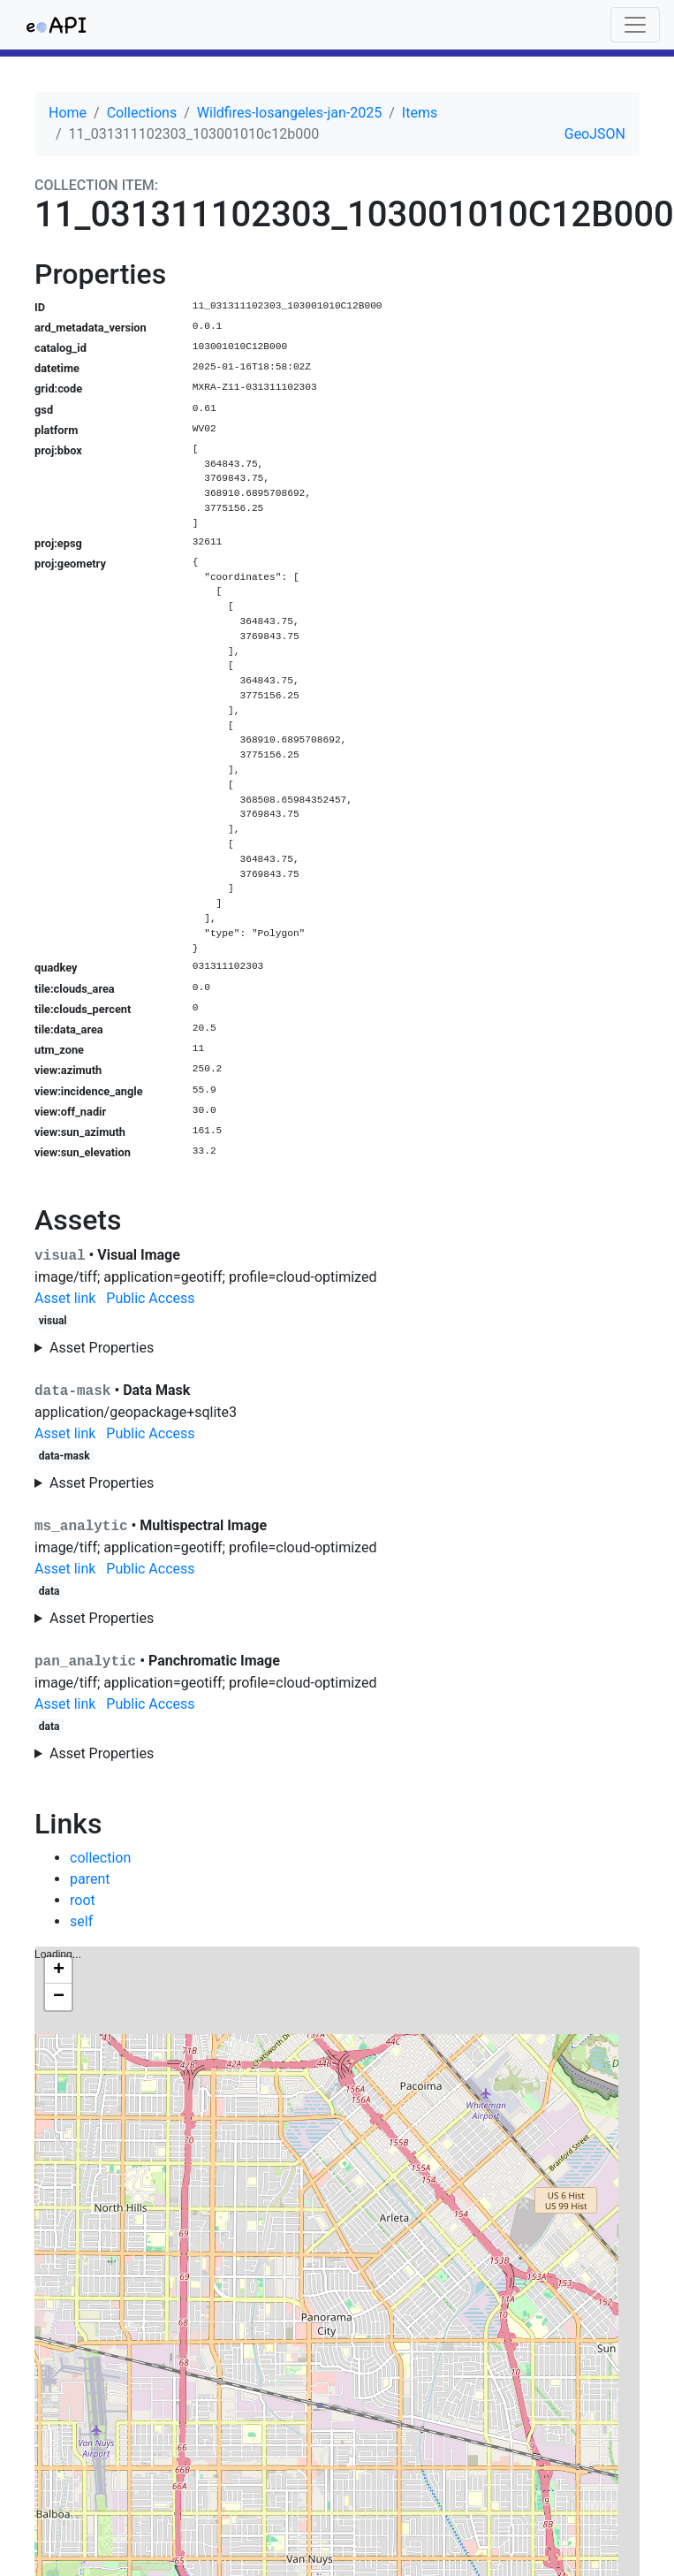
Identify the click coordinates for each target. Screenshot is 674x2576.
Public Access (150, 1298)
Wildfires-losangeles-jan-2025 (289, 112)
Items (419, 112)
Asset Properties (101, 1347)
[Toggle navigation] (635, 24)
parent (90, 1879)
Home (68, 112)
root (82, 1900)
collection (100, 1857)
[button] (58, 1970)
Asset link (64, 1298)
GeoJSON (594, 134)
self (81, 1921)
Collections (142, 112)
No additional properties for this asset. (337, 1483)
